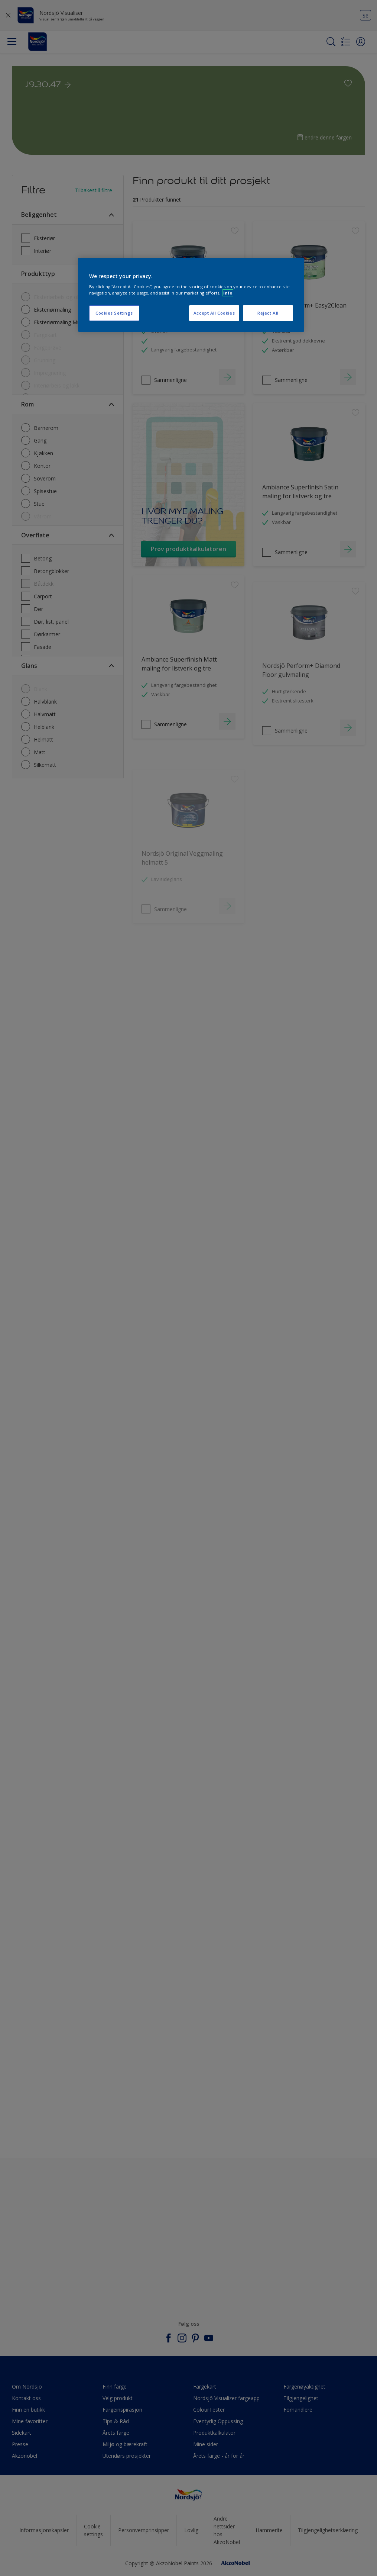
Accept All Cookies (214, 313)
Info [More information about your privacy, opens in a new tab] (228, 293)
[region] (191, 295)
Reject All (268, 313)
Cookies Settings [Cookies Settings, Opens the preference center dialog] (114, 313)
